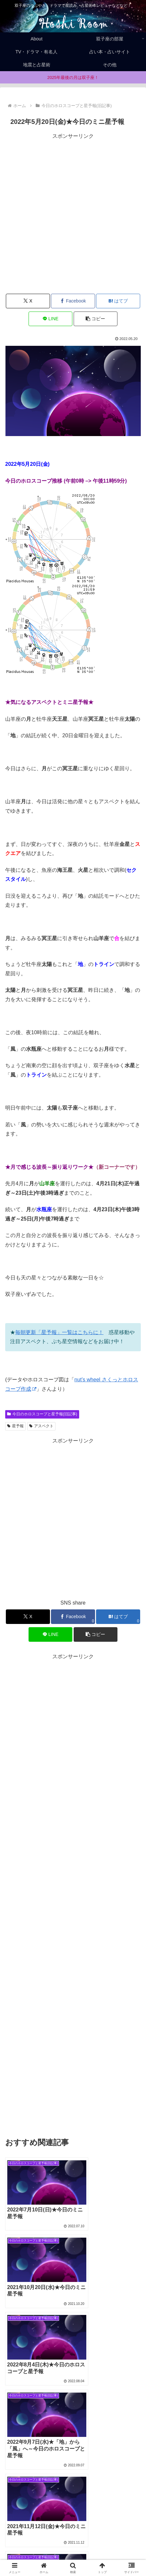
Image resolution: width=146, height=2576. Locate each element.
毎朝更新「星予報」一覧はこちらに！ (59, 1332)
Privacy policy (38, 2555)
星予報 (15, 1426)
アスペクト (41, 1426)
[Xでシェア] (28, 301)
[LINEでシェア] (51, 319)
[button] (96, 319)
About (108, 2546)
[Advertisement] (73, 214)
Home (38, 2546)
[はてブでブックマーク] (118, 301)
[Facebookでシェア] (73, 301)
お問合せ (108, 2555)
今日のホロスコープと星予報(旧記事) (42, 1414)
